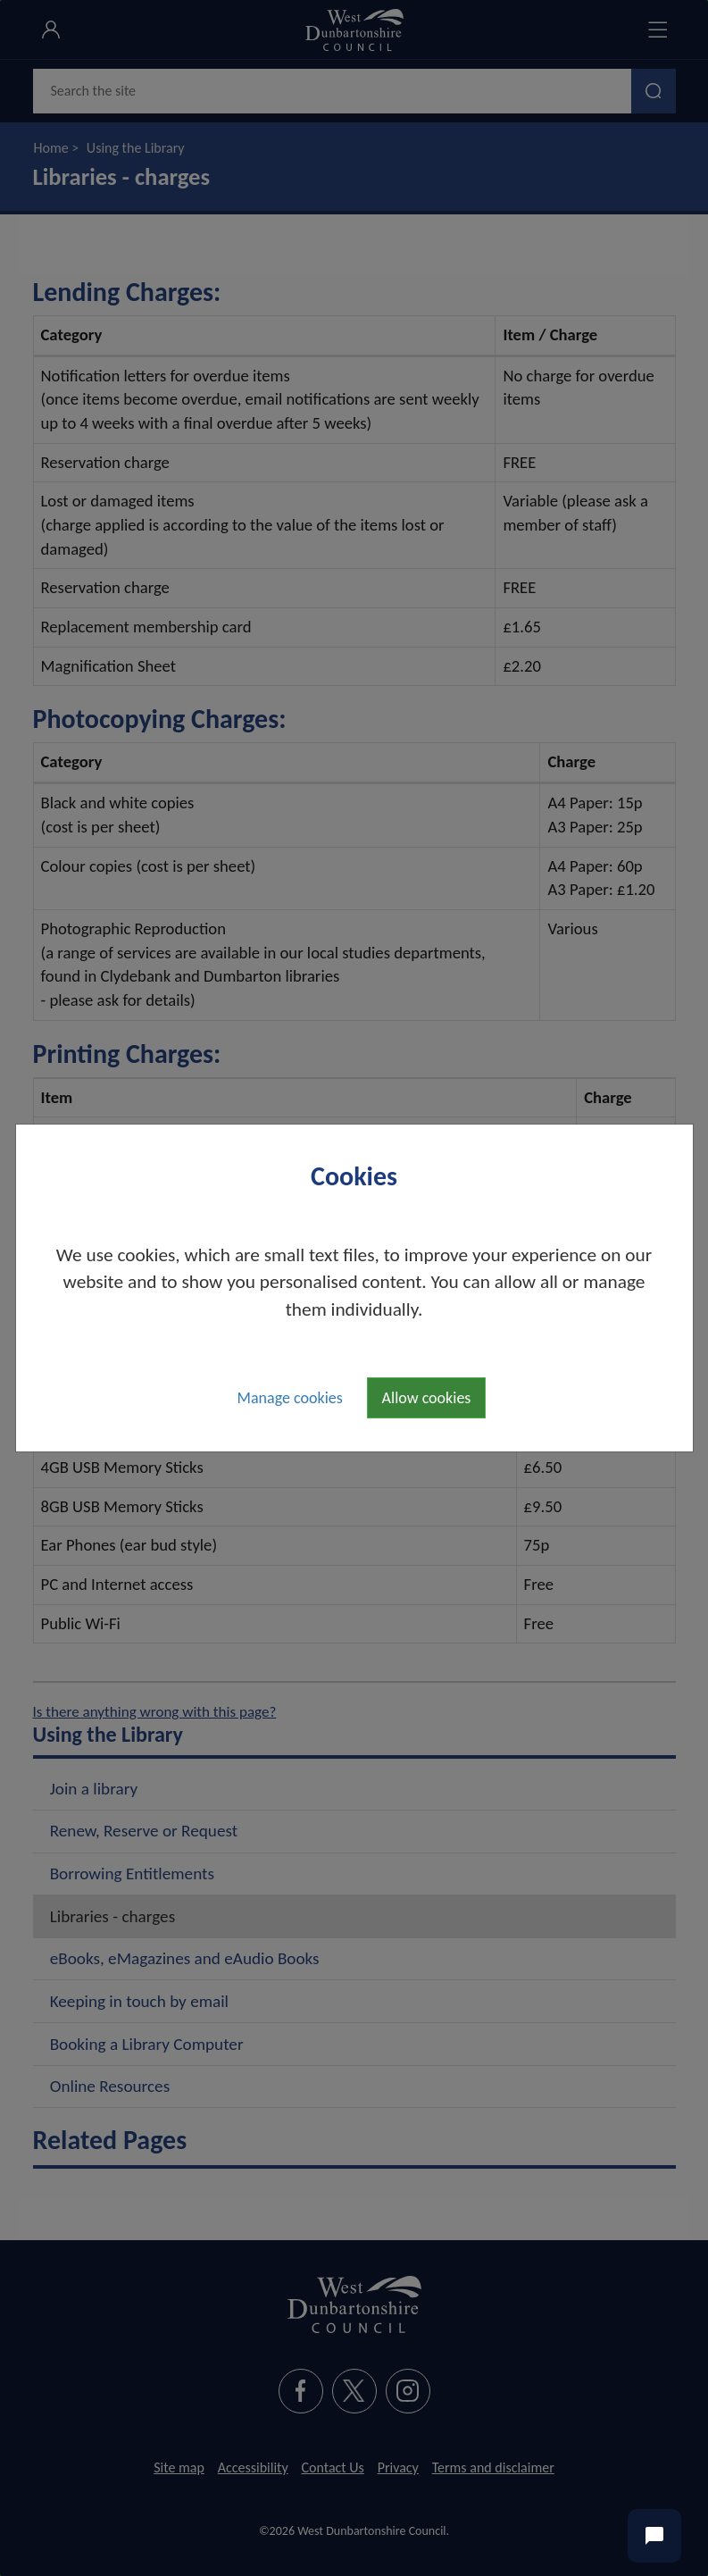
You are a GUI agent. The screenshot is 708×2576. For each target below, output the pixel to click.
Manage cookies (290, 1398)
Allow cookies (426, 1398)
